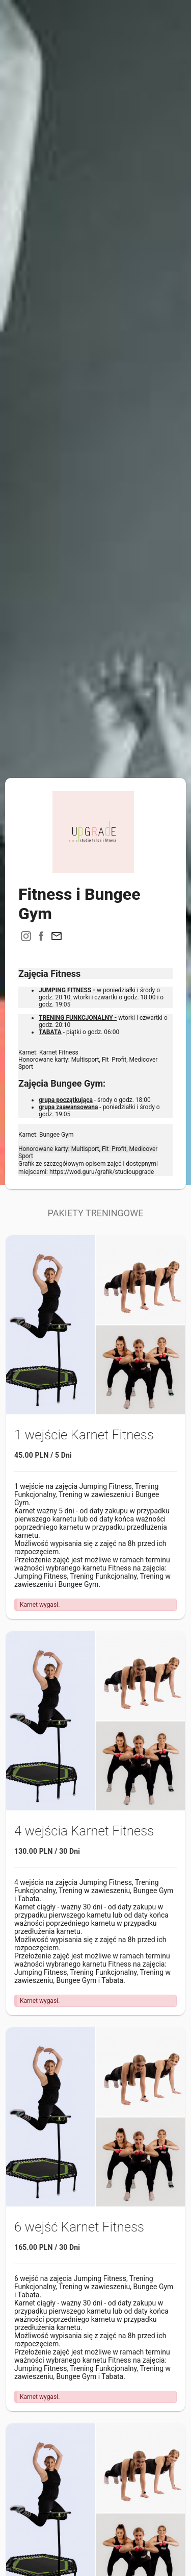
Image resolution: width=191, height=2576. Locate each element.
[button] (56, 936)
